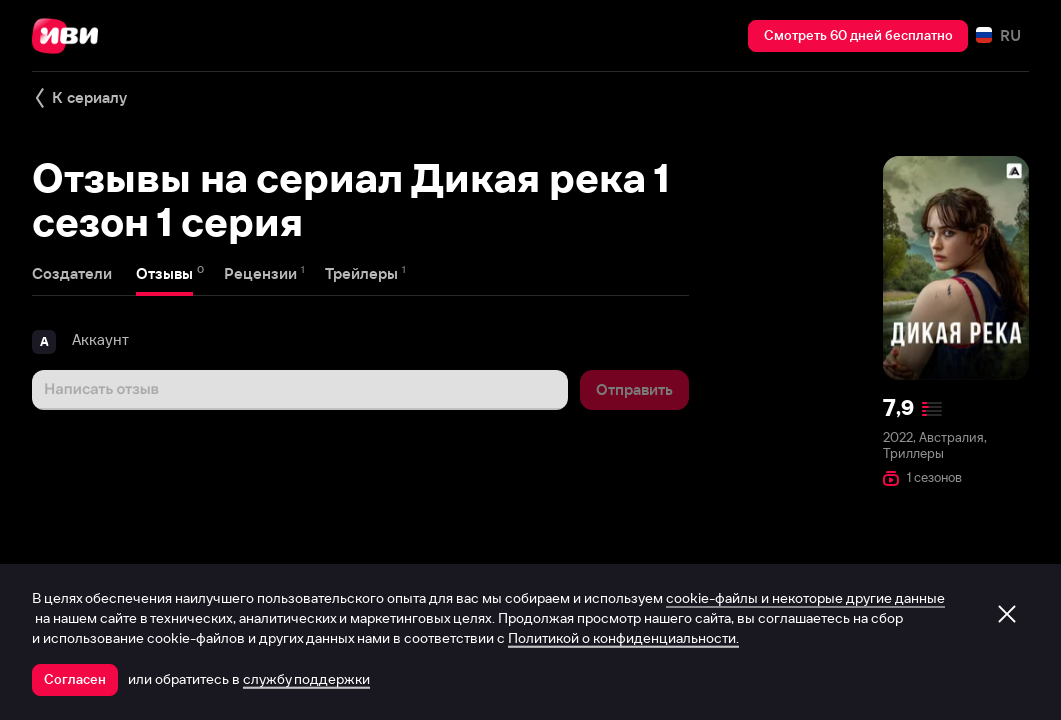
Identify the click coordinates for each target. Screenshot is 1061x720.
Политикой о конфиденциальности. (623, 638)
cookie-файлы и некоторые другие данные (805, 598)
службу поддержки (306, 679)
